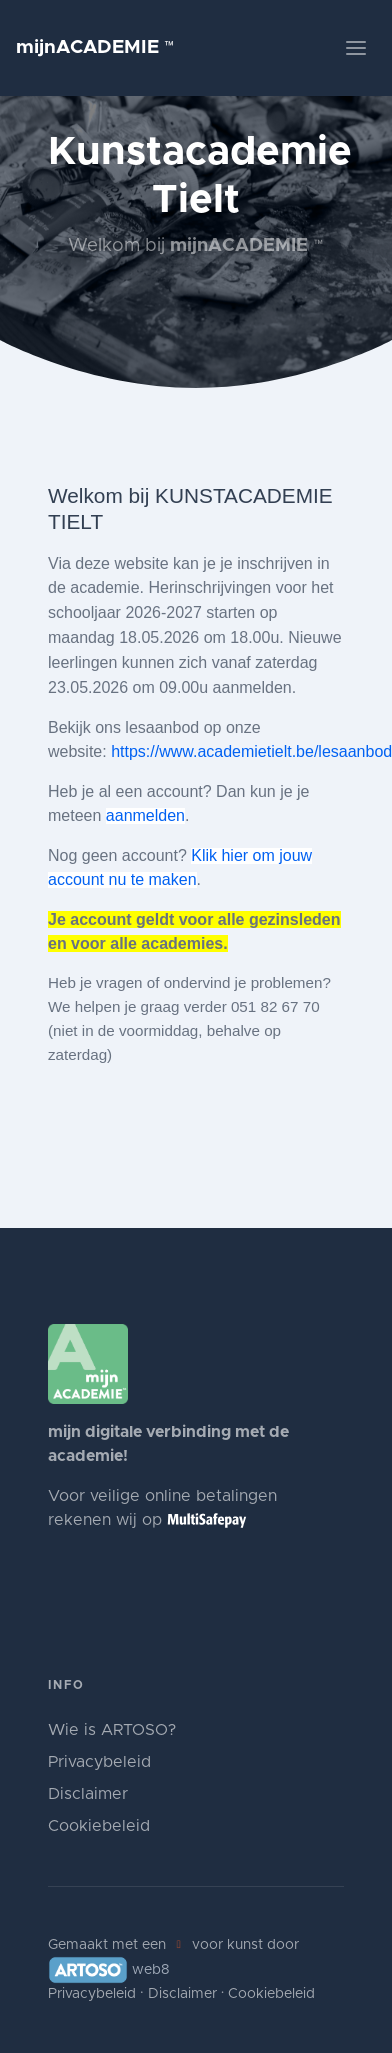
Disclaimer (88, 1794)
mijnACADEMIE (95, 47)
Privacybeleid (99, 1762)
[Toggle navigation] (356, 48)
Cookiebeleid (99, 1826)
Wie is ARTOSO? (112, 1730)
